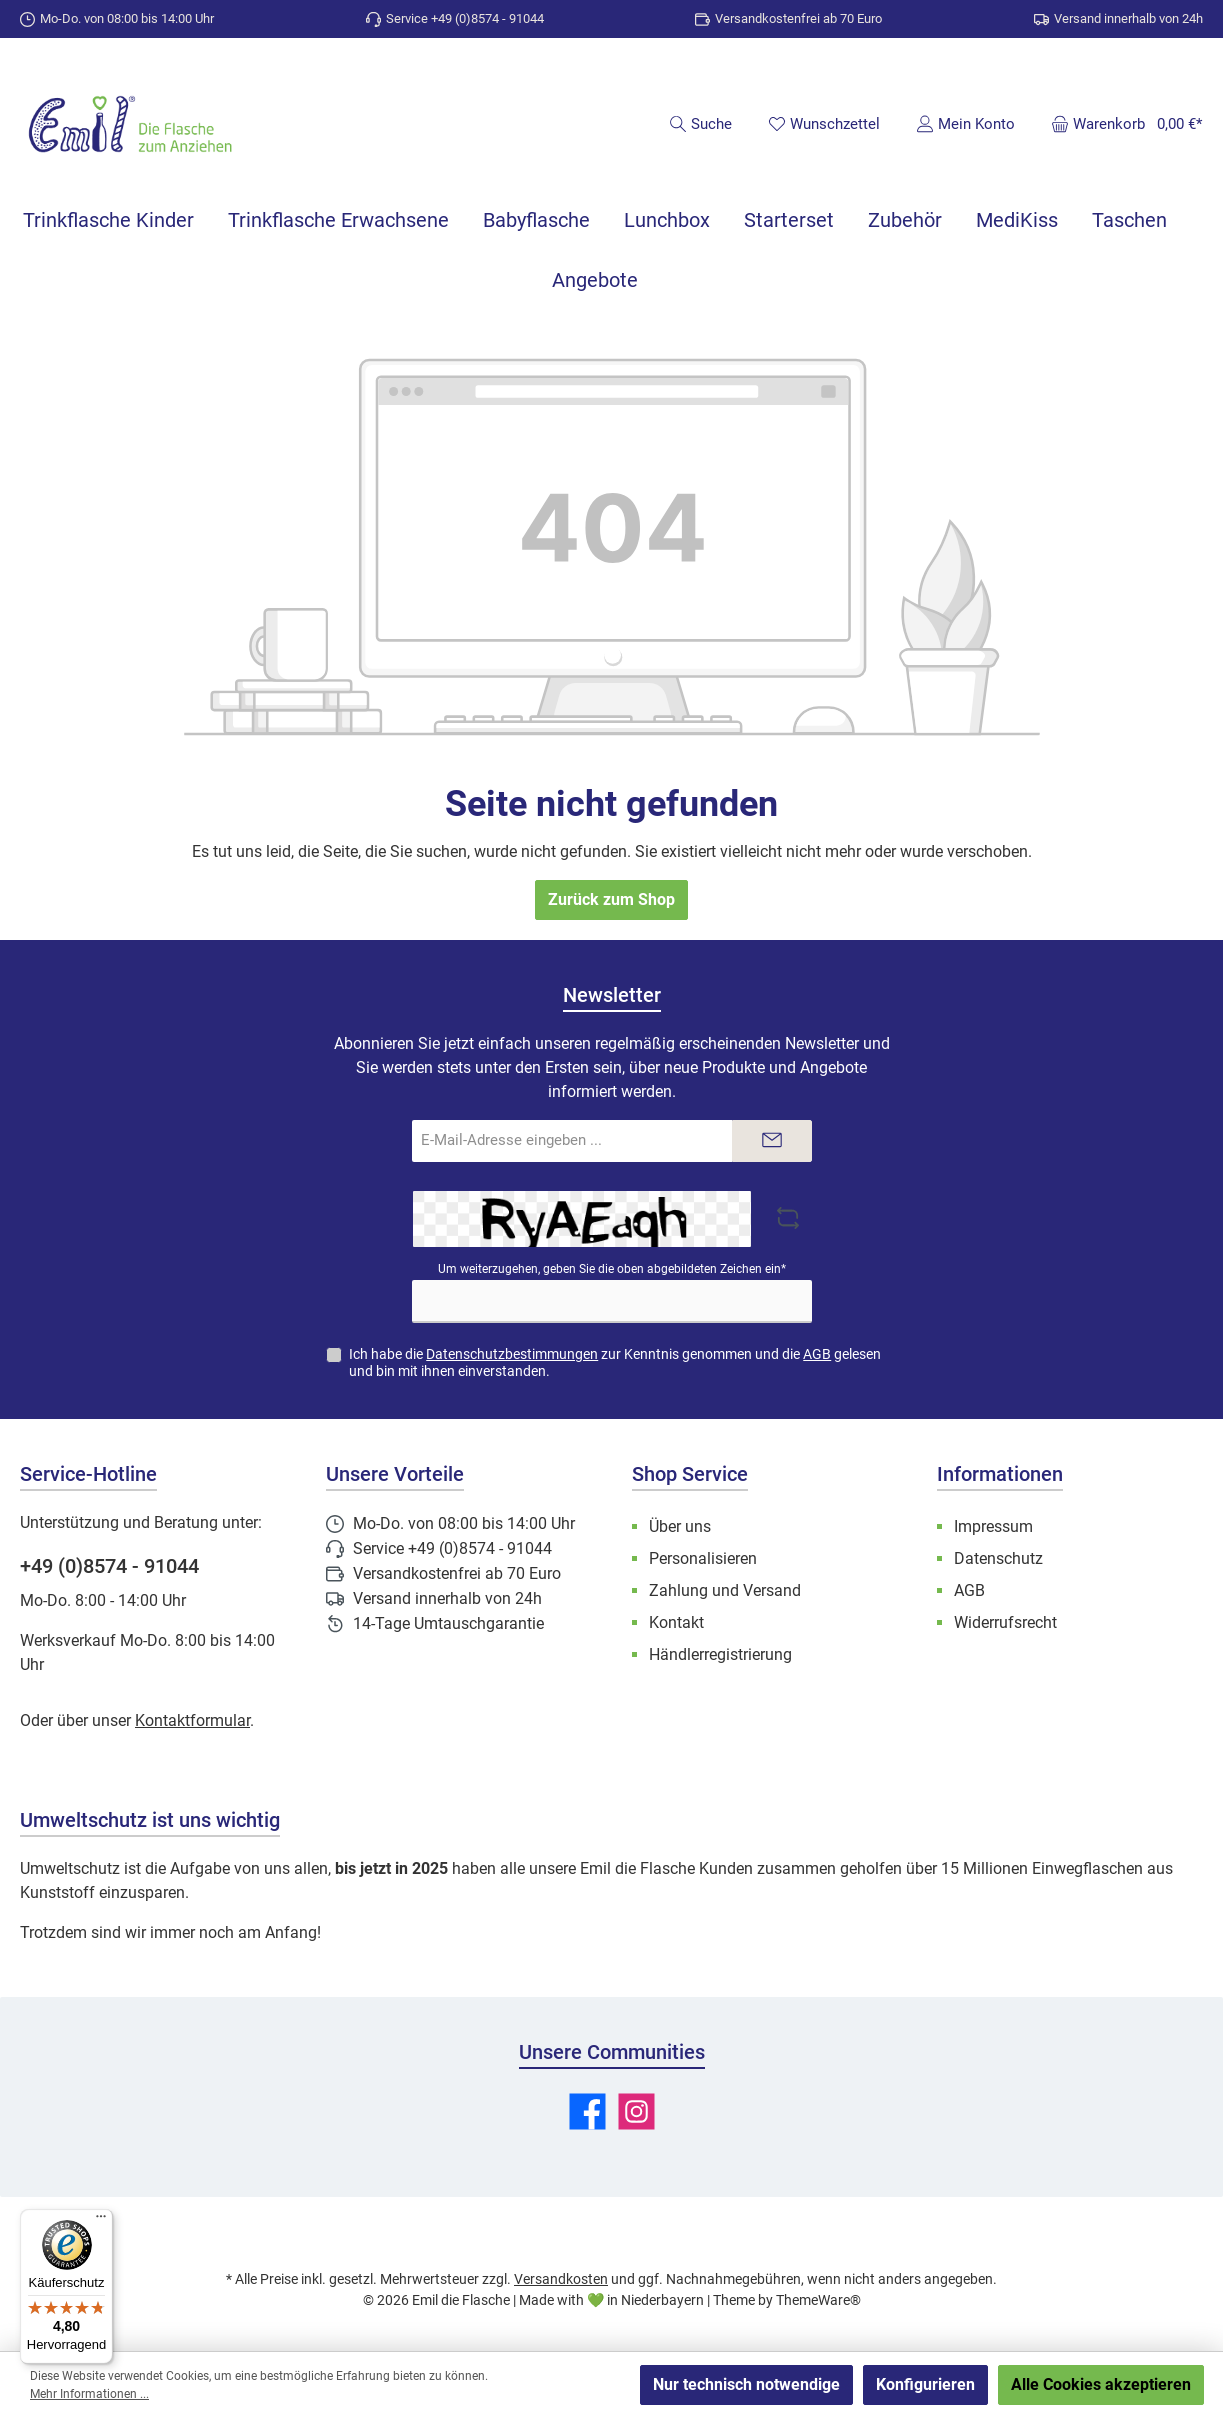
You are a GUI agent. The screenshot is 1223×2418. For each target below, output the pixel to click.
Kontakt (676, 1622)
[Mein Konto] (965, 124)
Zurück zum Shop (611, 899)
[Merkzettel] (824, 124)
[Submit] (772, 1141)
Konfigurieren (925, 2384)
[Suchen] (700, 124)
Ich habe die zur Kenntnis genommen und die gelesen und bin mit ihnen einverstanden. (615, 1362)
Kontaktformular (192, 1720)
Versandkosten (561, 2279)
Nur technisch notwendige (746, 2384)
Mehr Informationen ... (89, 2394)
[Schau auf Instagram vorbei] (636, 2111)
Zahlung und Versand (725, 1590)
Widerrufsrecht (1005, 1622)
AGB (817, 1354)
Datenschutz (998, 1558)
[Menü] (101, 2221)
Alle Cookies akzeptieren (1101, 2384)
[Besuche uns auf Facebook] (587, 2111)
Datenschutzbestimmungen (512, 1354)
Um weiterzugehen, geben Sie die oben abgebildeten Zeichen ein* (612, 1269)
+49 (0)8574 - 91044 (109, 1566)
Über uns (680, 1526)
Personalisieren (703, 1558)
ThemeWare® (818, 2300)
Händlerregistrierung (720, 1654)
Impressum (993, 1526)
